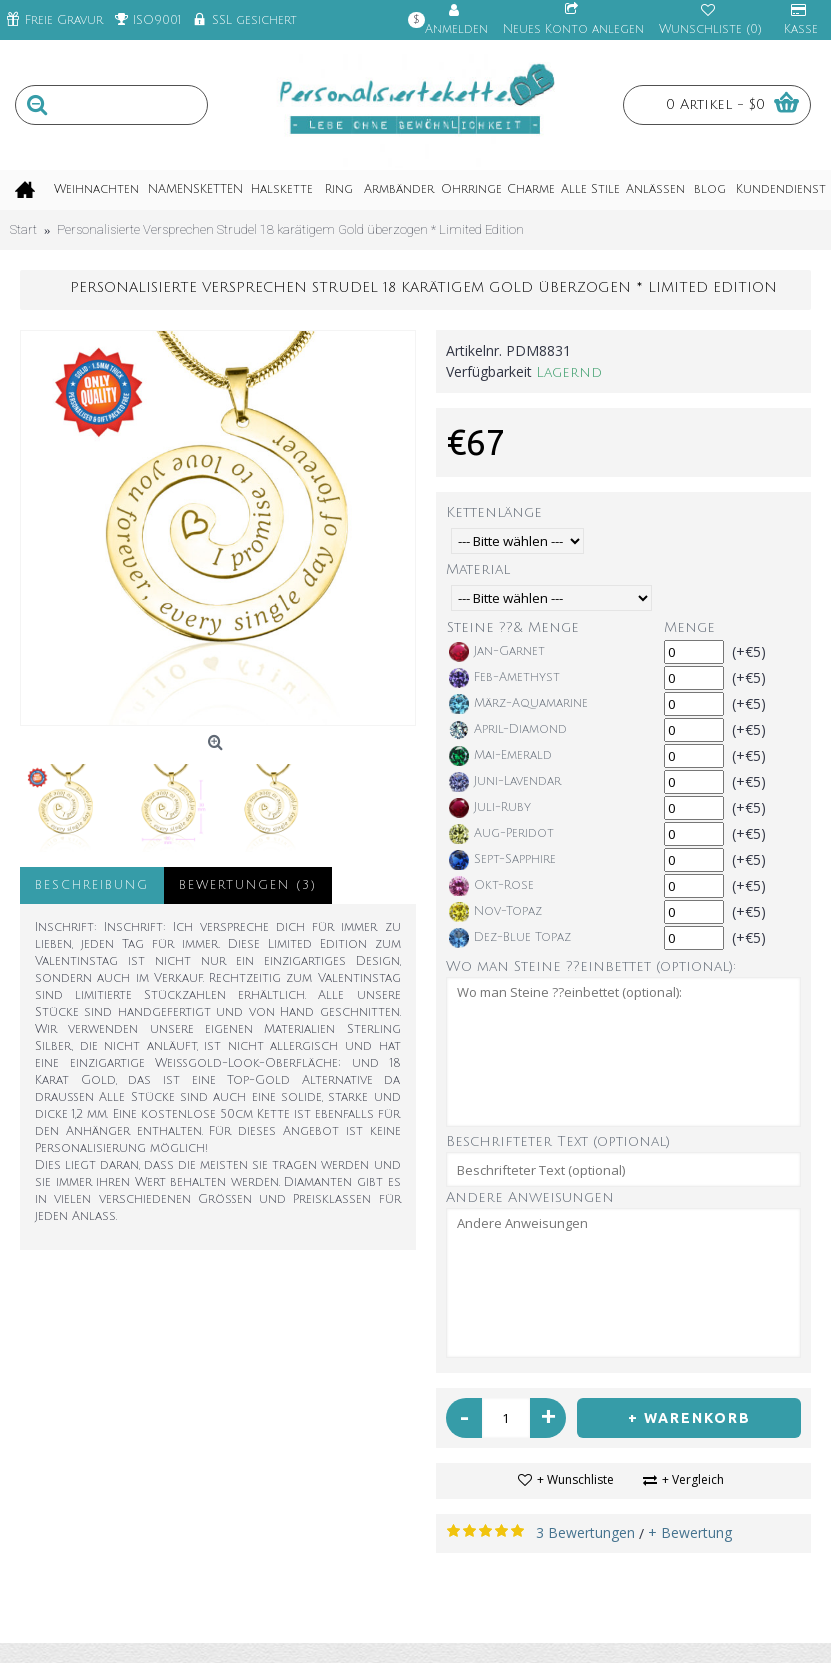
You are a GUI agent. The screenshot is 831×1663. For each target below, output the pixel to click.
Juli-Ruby (490, 808)
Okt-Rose (491, 886)
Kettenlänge (494, 512)
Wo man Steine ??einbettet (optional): (591, 966)
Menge (689, 627)
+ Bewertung (690, 1532)
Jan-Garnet (497, 652)
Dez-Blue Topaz (510, 938)
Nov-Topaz (495, 912)
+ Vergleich (693, 1479)
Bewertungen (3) (248, 885)
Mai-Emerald (500, 756)
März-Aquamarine (518, 704)
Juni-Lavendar (505, 782)
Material (478, 569)
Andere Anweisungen (530, 1197)
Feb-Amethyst (504, 678)
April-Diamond (508, 730)
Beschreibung (92, 885)
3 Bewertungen (585, 1532)
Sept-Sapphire (502, 860)
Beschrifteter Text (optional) (558, 1141)
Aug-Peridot (501, 834)
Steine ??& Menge (513, 627)
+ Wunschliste (575, 1479)
